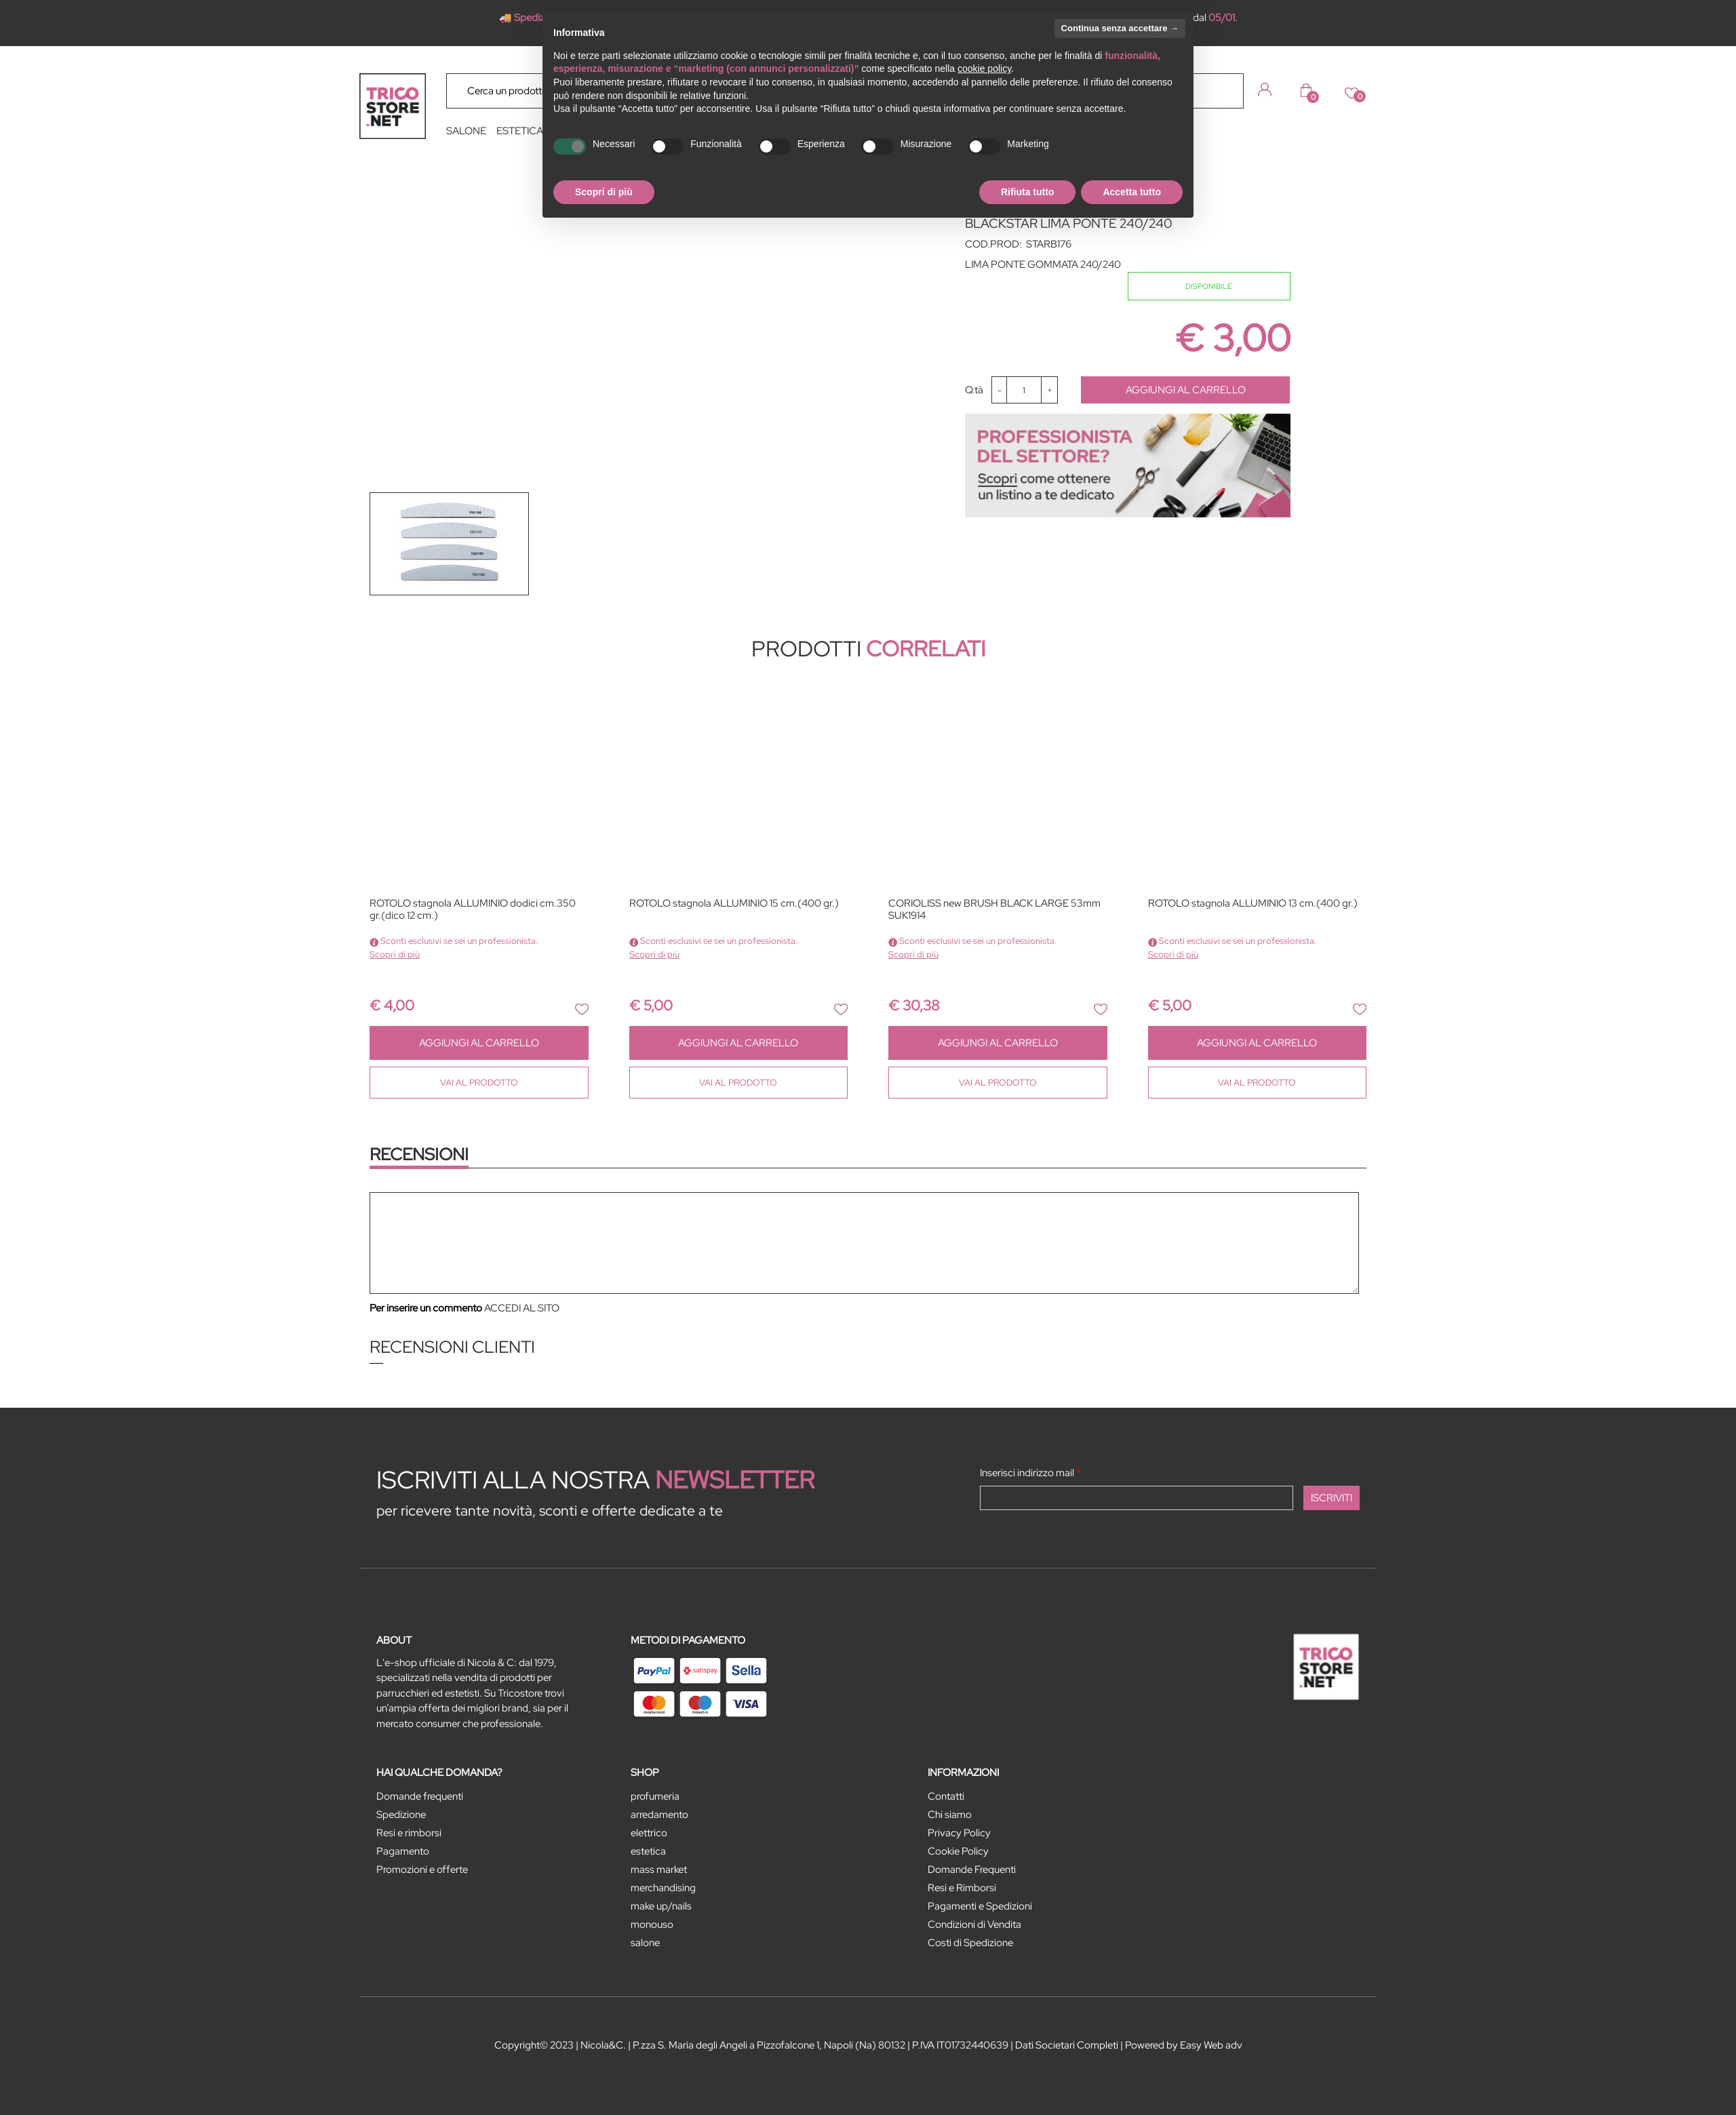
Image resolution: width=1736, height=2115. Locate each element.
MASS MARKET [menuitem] (659, 1869)
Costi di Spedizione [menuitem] (970, 1943)
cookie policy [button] (984, 68)
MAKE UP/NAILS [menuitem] (661, 1906)
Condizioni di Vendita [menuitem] (974, 1924)
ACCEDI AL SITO (521, 1308)
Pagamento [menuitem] (402, 1851)
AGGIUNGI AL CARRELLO (1186, 390)
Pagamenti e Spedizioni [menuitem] (980, 1906)
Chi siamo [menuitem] (950, 1814)
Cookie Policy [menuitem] (958, 1851)
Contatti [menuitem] (946, 1796)
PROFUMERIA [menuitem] (655, 1796)
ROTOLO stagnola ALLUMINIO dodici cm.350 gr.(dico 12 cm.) (473, 909)
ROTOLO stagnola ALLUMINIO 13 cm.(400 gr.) (1253, 903)
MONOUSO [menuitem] (652, 1924)
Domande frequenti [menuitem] (419, 1796)
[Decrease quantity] (999, 389)
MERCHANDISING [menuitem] (663, 1888)
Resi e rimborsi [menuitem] (408, 1833)
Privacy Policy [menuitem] (959, 1833)
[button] (1223, 90)
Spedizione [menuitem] (401, 1814)
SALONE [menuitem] (466, 131)
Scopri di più (395, 954)
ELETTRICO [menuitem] (649, 1833)
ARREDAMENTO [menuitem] (659, 1814)
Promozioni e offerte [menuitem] (422, 1869)
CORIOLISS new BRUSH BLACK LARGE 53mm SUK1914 (994, 909)
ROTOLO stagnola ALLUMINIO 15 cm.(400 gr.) (734, 903)
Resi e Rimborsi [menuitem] (962, 1888)
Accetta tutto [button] (1132, 191)
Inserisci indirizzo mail (1030, 1473)
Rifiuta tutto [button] (1027, 191)
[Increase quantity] (1049, 389)
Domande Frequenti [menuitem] (972, 1869)
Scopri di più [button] (604, 191)
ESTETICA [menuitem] (519, 131)
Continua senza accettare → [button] (1120, 28)
